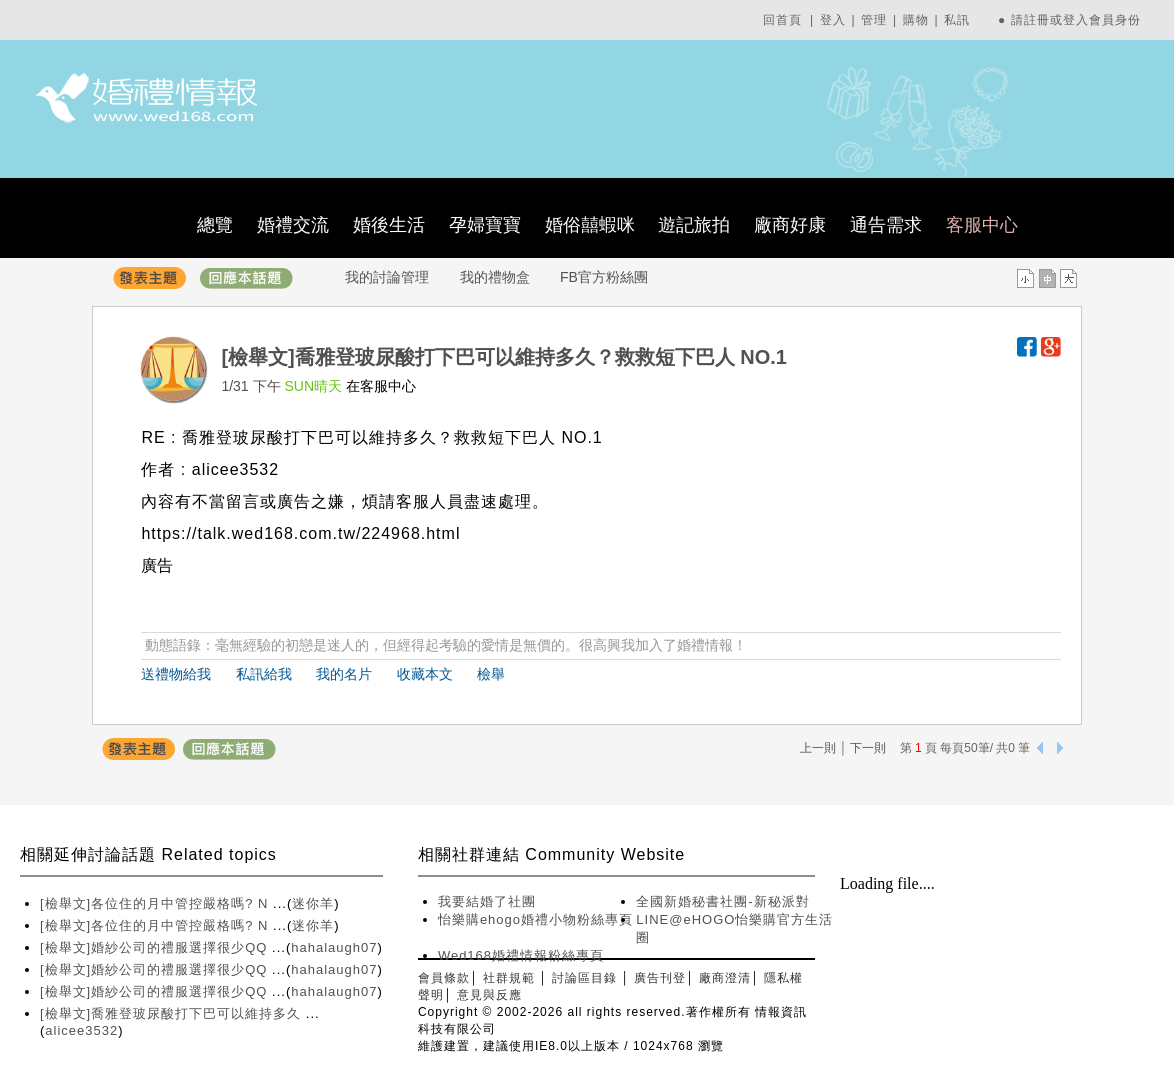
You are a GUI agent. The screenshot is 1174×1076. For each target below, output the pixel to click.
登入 (833, 20)
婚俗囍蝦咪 (590, 225)
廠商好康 (790, 225)
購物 (916, 20)
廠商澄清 (725, 978)
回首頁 (782, 20)
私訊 (957, 20)
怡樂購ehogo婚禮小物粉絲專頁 (535, 919)
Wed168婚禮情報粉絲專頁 (521, 955)
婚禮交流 (293, 225)
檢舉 (491, 674)
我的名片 (344, 674)
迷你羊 (313, 903)
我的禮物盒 (495, 277)
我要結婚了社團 (487, 901)
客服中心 (982, 225)
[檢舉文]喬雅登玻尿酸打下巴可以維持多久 (173, 1013)
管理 (874, 20)
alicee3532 (81, 1030)
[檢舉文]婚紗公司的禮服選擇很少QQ (156, 947)
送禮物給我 (176, 674)
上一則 (818, 748)
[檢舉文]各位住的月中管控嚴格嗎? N (156, 903)
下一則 (868, 748)
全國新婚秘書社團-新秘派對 (722, 901)
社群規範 (509, 978)
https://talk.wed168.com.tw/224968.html (300, 533)
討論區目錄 (584, 978)
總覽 (215, 225)
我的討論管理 (387, 277)
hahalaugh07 (334, 947)
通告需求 (886, 225)
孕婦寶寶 (485, 225)
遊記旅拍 (694, 225)
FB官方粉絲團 (604, 277)
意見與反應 (489, 995)
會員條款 (444, 978)
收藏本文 (425, 674)
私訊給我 (264, 674)
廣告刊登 (660, 978)
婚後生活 (389, 225)
